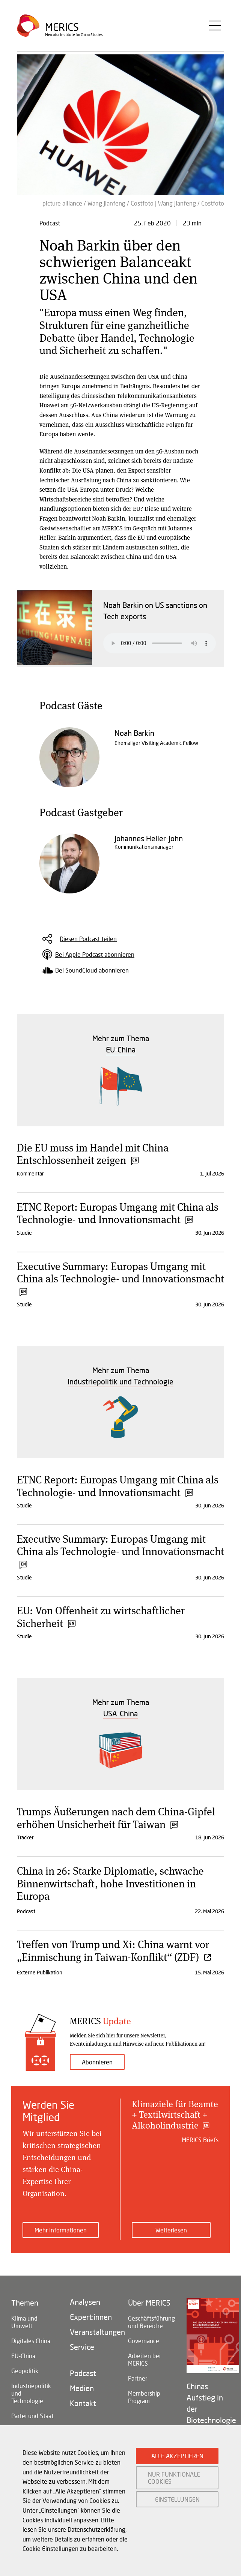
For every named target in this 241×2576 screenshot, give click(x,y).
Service (82, 2347)
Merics (62, 28)
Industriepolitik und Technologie (31, 2393)
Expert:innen (91, 2317)
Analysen (85, 2302)
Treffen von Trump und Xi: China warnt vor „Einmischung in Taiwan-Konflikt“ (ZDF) (113, 1950)
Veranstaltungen (91, 2332)
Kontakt (83, 2403)
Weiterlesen (171, 2230)
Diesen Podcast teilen (88, 938)
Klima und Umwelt (24, 2322)
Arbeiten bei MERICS (144, 2359)
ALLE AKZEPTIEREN (177, 2455)
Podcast (83, 2373)
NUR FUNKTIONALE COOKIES (174, 2478)
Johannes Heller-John (148, 838)
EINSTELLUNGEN (177, 2499)
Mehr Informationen (61, 2230)
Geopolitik (24, 2370)
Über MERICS (149, 2302)
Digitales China (30, 2340)
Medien (82, 2388)
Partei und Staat (32, 2415)
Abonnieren (97, 2062)
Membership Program (144, 2397)
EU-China (23, 2355)
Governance (143, 2340)
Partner (137, 2378)
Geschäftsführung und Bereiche (150, 2322)
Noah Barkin (134, 732)
